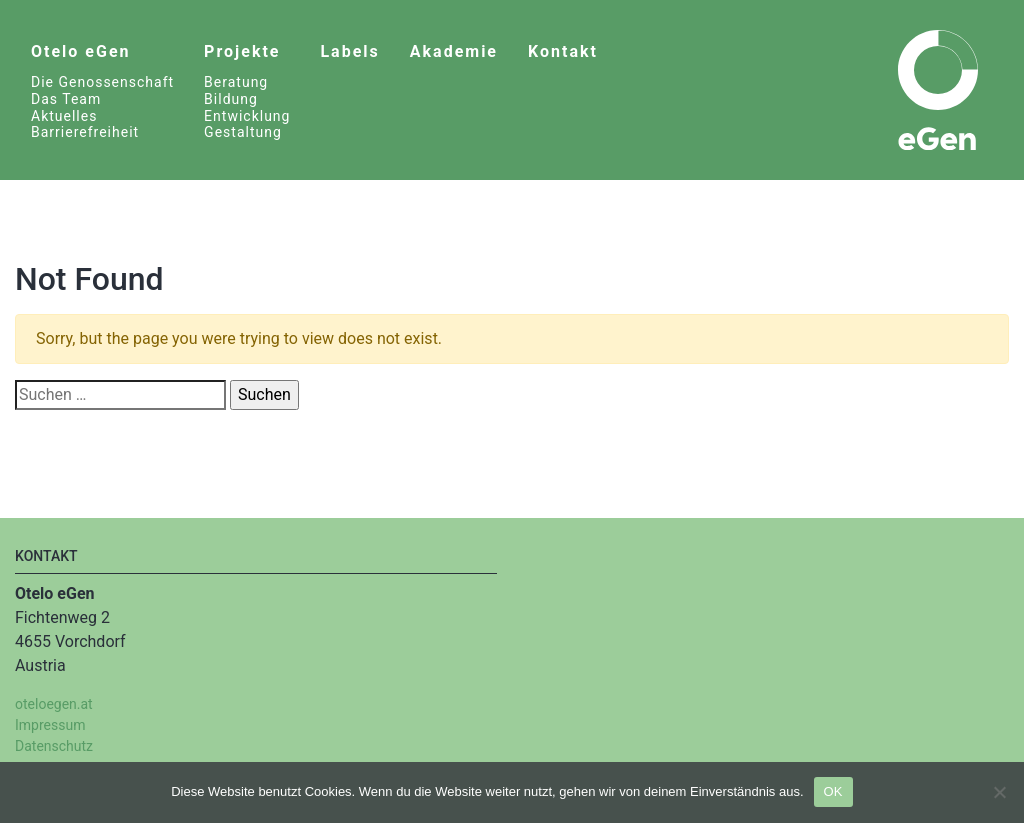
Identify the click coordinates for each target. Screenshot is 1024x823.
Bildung (231, 99)
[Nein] (999, 792)
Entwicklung (247, 116)
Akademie (454, 51)
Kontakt (563, 51)
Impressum (50, 725)
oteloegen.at (54, 704)
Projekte (242, 51)
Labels (349, 51)
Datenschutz (54, 746)
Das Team (66, 99)
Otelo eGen (80, 51)
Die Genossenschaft (102, 82)
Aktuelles (64, 116)
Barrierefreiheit (85, 132)
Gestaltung (243, 132)
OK (833, 791)
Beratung (236, 82)
